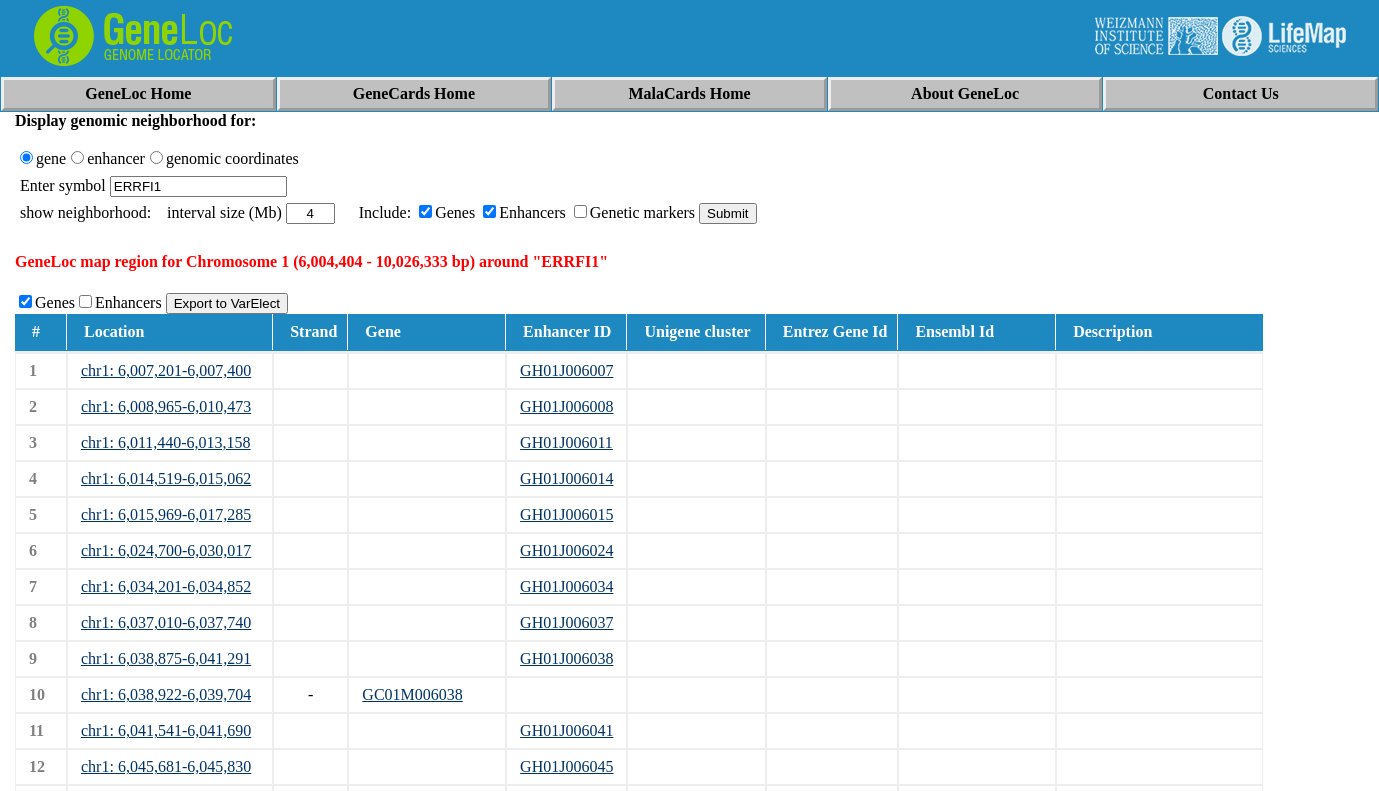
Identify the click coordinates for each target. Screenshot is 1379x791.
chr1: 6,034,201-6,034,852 (166, 586)
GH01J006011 (566, 442)
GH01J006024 (566, 550)
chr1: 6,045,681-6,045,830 (166, 766)
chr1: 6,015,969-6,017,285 (166, 514)
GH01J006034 (566, 586)
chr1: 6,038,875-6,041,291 (166, 658)
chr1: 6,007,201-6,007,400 (166, 370)
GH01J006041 (566, 730)
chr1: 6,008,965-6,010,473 (166, 406)
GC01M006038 (412, 694)
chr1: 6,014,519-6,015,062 (166, 478)
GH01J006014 (566, 478)
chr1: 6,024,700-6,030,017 (166, 550)
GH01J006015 (566, 514)
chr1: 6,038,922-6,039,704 (166, 694)
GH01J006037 (566, 622)
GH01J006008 (566, 406)
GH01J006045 (566, 766)
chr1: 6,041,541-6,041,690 (166, 730)
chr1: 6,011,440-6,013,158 (166, 442)
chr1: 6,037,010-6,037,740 (166, 622)
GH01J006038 (566, 658)
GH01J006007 (566, 370)
